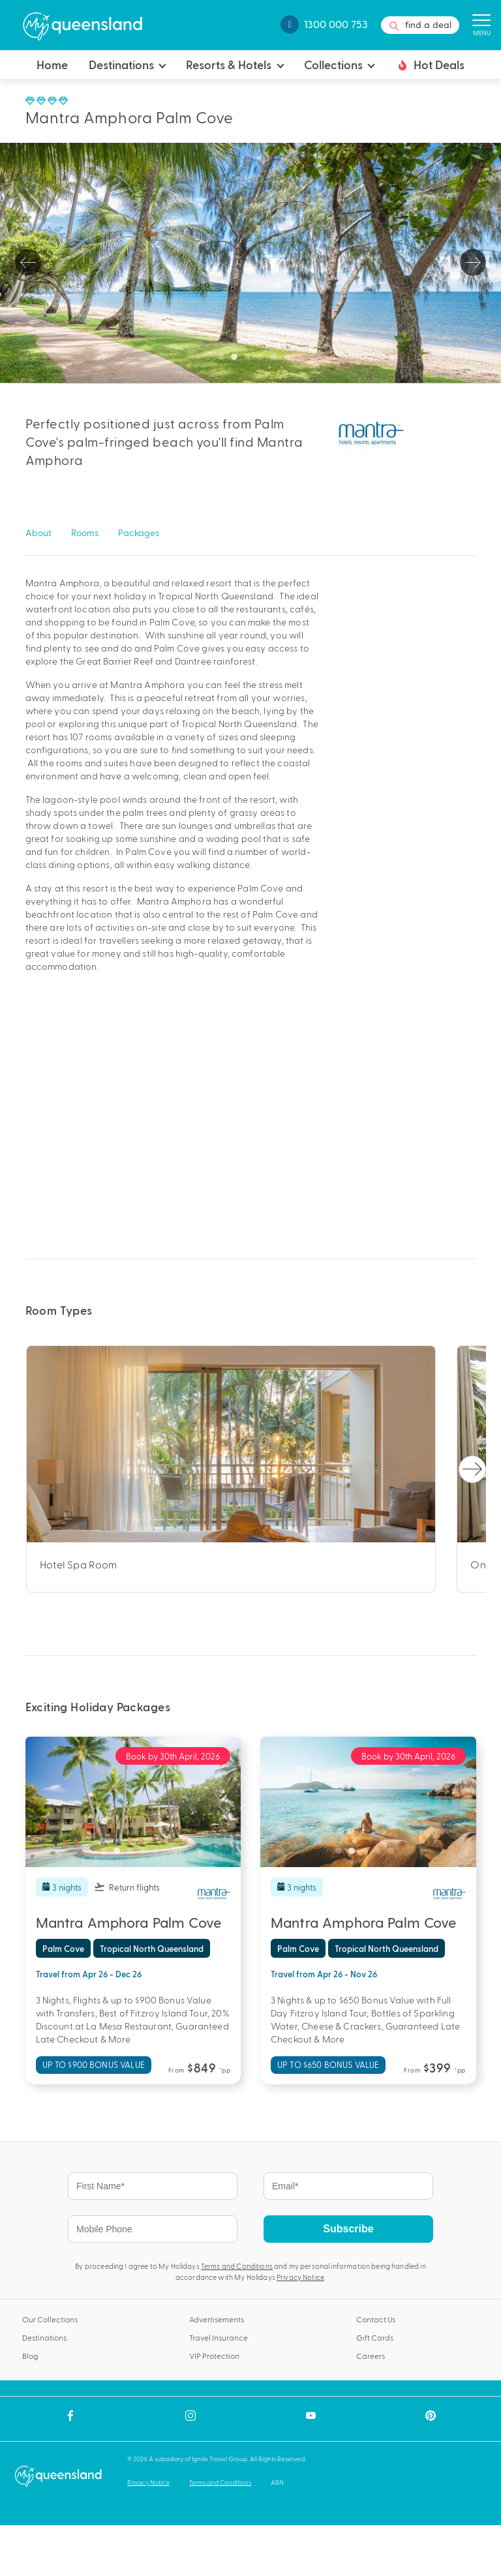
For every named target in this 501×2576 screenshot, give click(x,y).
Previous (28, 263)
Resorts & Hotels (228, 64)
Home (52, 64)
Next (473, 263)
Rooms (85, 532)
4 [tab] (263, 360)
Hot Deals (429, 64)
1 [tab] (224, 360)
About (38, 532)
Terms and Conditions (237, 2266)
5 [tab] (276, 360)
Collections (333, 64)
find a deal (420, 25)
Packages (138, 532)
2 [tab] (237, 360)
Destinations (121, 64)
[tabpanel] (250, 263)
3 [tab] (250, 360)
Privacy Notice (300, 2277)
